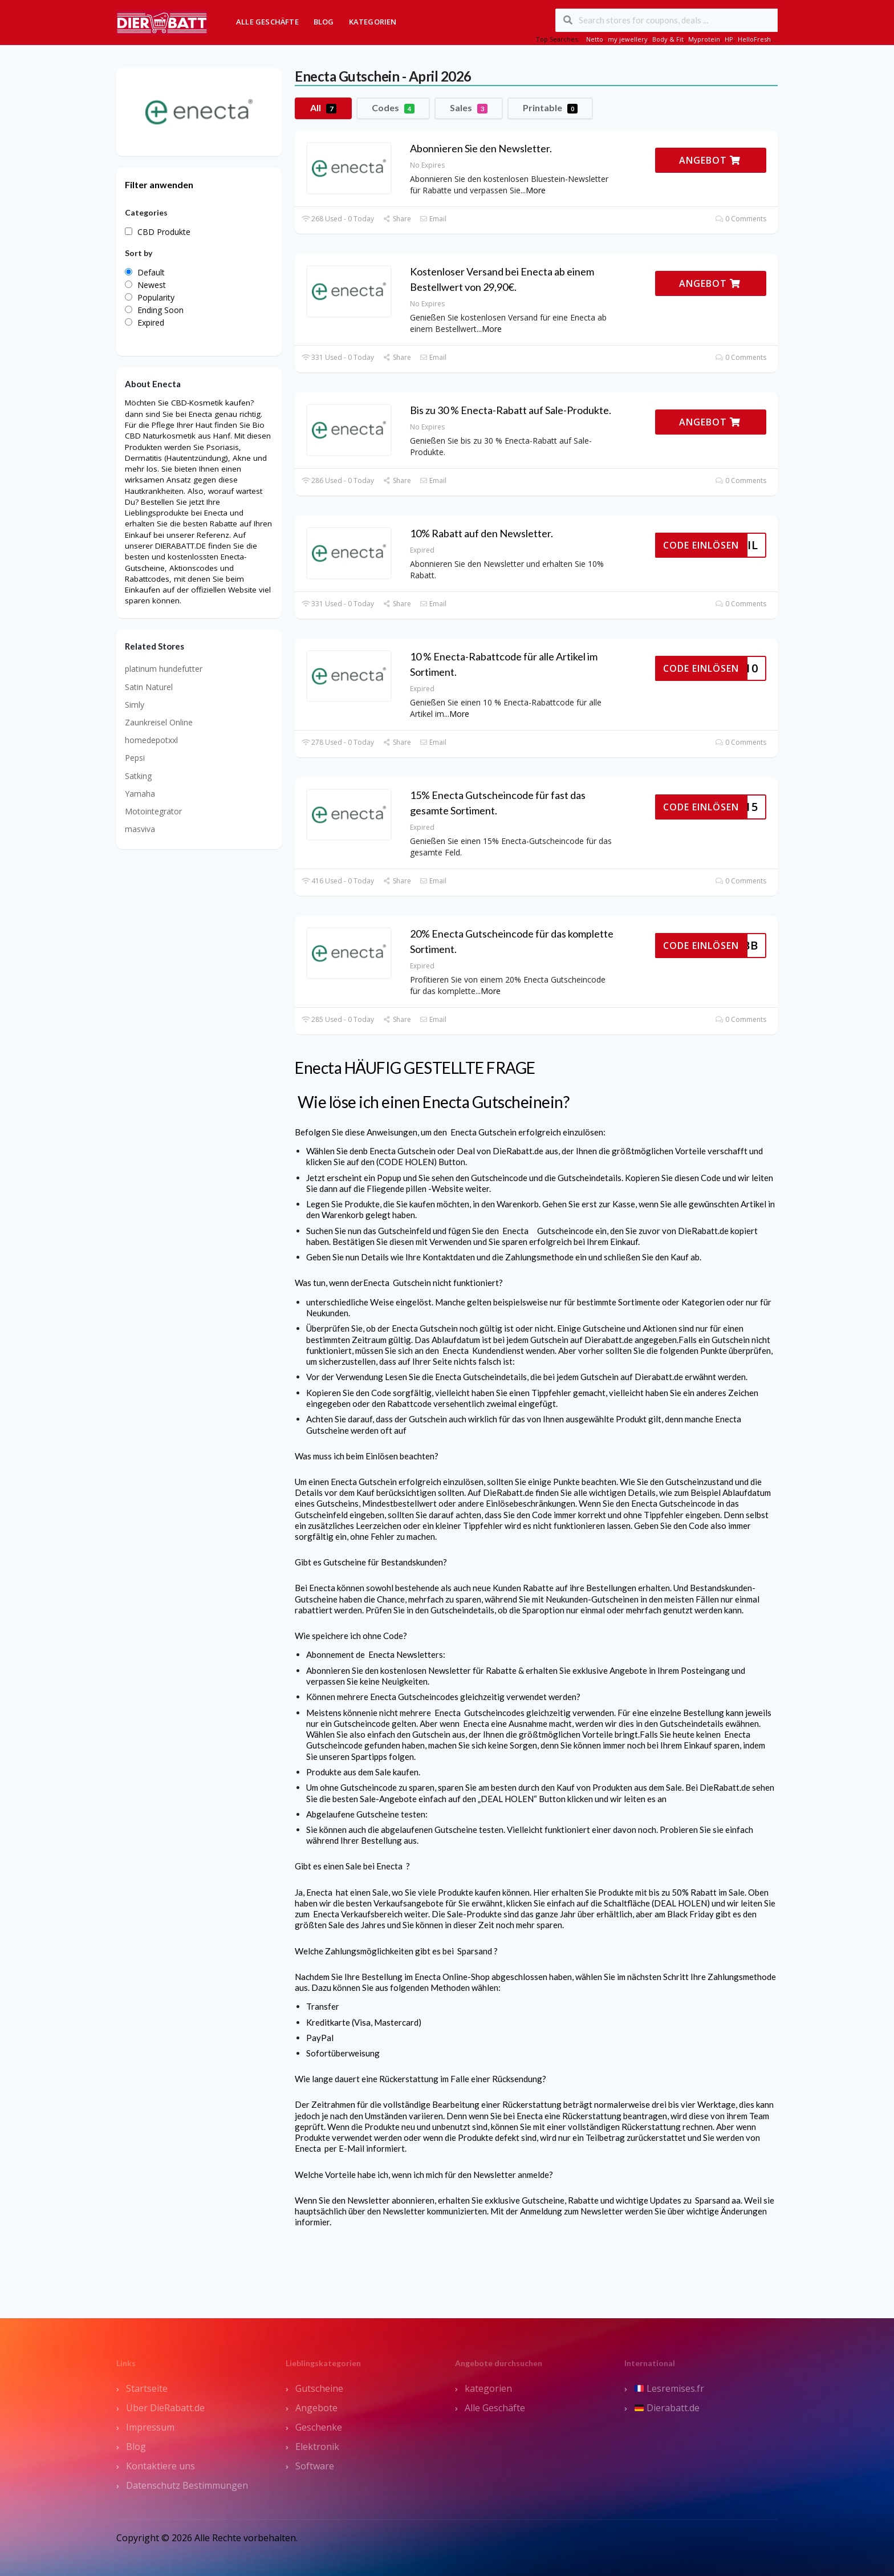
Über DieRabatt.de (165, 2407)
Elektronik (317, 2446)
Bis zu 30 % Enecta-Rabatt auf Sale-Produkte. (510, 410)
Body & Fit (668, 39)
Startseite (147, 2388)
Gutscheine (319, 2388)
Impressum (150, 2427)
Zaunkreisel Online (159, 722)
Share (397, 219)
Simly (134, 704)
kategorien (488, 2388)
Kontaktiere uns (160, 2466)
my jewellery (628, 39)
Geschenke (318, 2427)
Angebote (316, 2407)
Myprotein (704, 39)
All (323, 107)
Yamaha (140, 793)
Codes (393, 107)
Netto (594, 39)
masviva (140, 828)
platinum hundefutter (163, 668)
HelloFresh (754, 39)
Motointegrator (153, 811)
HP (729, 39)
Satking (138, 775)
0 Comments (741, 219)
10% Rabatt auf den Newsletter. (481, 533)
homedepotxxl (151, 740)
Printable (550, 107)
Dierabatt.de (667, 2407)
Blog (324, 22)
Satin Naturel (149, 686)
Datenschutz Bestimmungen (187, 2485)
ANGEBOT (710, 160)
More (536, 190)
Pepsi (135, 757)
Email (433, 219)
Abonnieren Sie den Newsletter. (481, 148)
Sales (468, 107)
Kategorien (373, 22)
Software (314, 2466)
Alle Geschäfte (267, 22)
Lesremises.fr (669, 2388)
